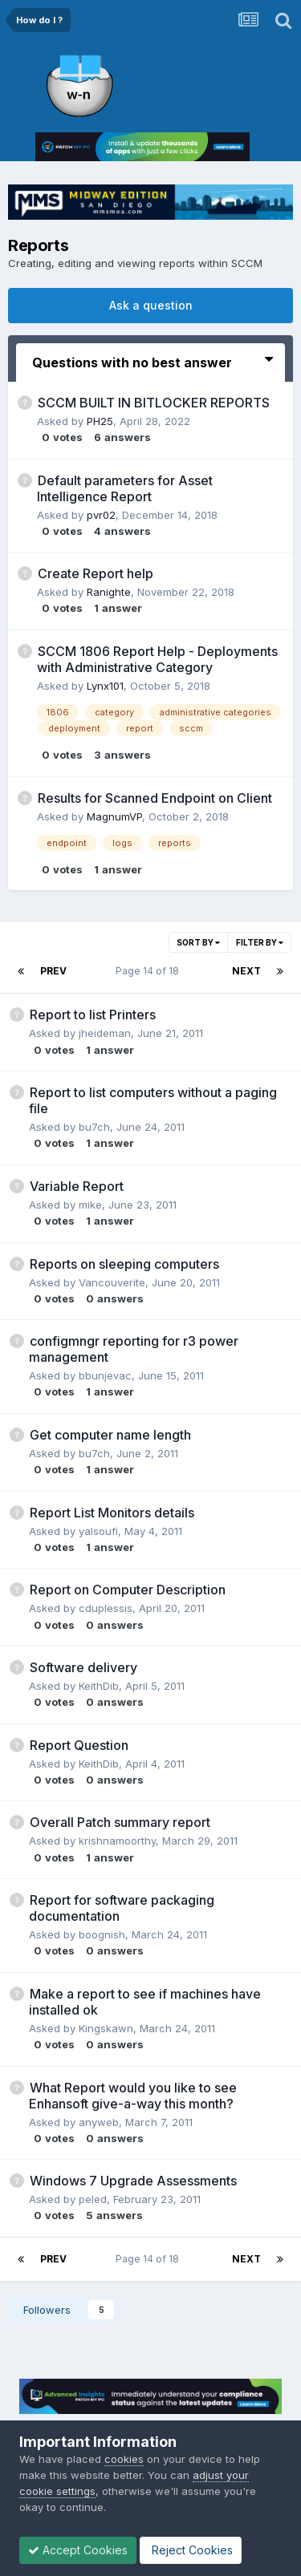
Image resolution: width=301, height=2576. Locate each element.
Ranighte (109, 591)
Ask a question (151, 305)
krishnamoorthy (117, 1840)
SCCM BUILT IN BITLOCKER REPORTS (154, 403)
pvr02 (101, 514)
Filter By (259, 942)
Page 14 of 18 (150, 971)
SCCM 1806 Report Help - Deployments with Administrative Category (157, 659)
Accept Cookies (78, 2550)
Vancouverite (112, 1282)
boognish (102, 1934)
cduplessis (105, 1608)
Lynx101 (105, 685)
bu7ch (94, 1126)
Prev (53, 971)
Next (246, 971)
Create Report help (95, 573)
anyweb (99, 2122)
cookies (124, 2458)
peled (93, 2199)
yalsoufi (98, 1531)
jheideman (105, 1033)
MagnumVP (114, 816)
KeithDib (99, 1685)
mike (90, 1204)
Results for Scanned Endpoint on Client (155, 798)
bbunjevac (105, 1375)
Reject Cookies (190, 2550)
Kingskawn (106, 2028)
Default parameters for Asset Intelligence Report (125, 488)
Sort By (198, 942)
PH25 (100, 421)
